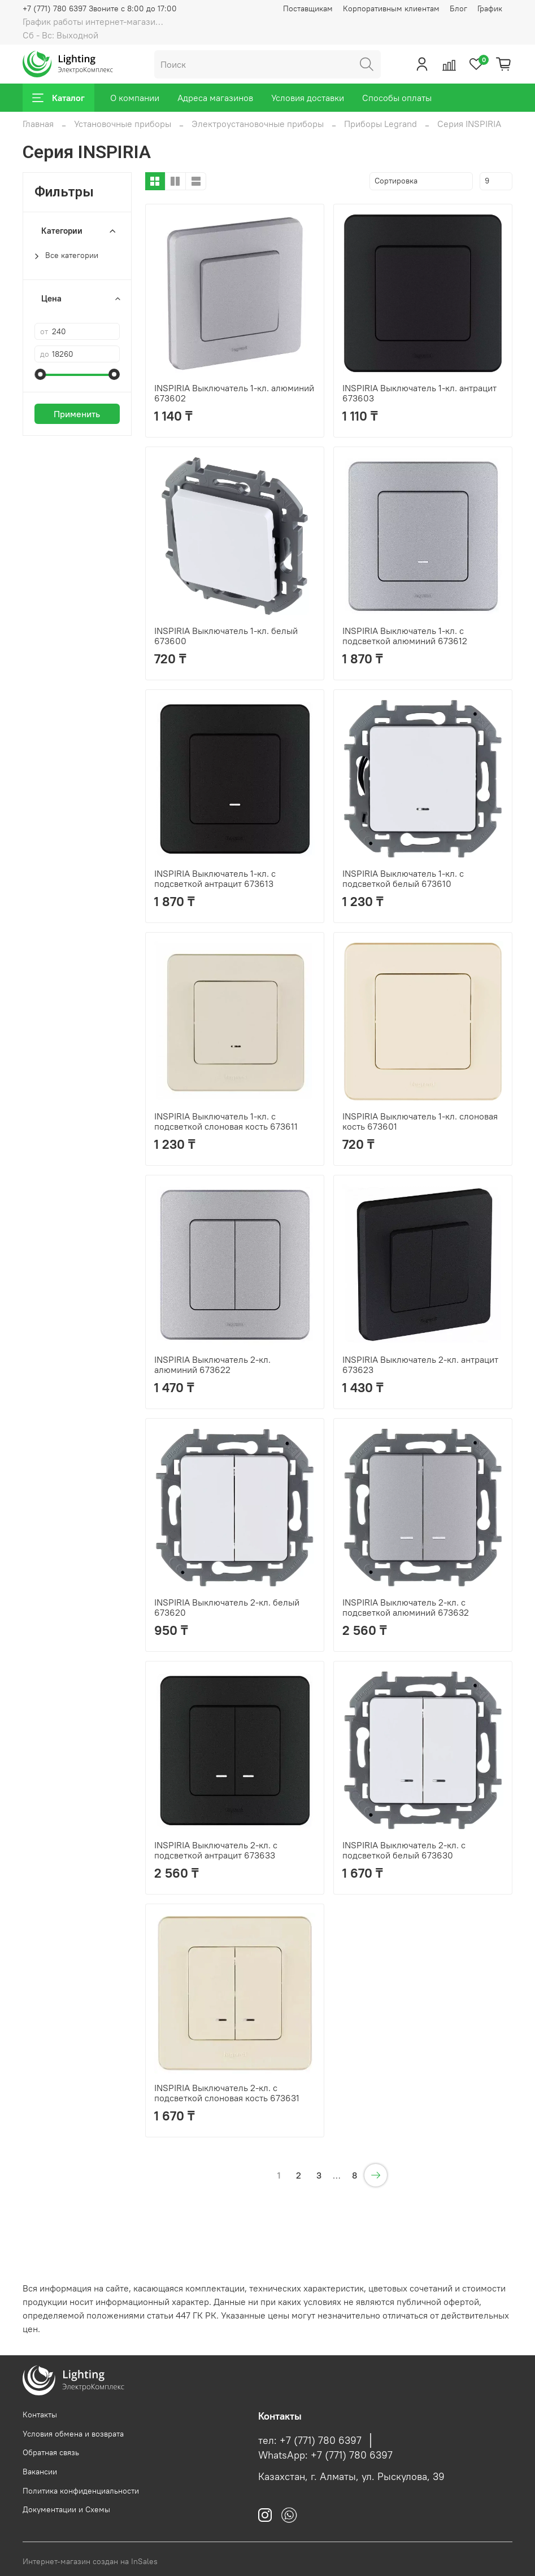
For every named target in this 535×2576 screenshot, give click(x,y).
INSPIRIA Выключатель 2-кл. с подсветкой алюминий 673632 (405, 1607)
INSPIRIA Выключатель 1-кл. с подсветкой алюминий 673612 (404, 635)
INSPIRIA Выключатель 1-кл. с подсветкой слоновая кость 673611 (226, 1121)
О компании (134, 97)
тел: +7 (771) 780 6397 (310, 2440)
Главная (38, 123)
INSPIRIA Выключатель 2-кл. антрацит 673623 (420, 1364)
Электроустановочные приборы (258, 123)
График (489, 8)
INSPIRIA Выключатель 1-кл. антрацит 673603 (419, 393)
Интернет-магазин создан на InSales (90, 2561)
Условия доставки (307, 97)
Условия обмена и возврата (73, 2434)
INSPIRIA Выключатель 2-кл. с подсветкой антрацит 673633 (215, 1850)
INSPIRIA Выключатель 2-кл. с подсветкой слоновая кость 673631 (226, 2092)
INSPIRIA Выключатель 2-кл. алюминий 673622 (212, 1364)
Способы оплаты (397, 97)
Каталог (58, 97)
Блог (458, 8)
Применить (77, 413)
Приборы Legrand (380, 123)
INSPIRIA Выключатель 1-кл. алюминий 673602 (234, 393)
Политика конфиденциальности (81, 2491)
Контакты (40, 2414)
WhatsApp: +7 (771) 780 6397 (325, 2455)
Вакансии (40, 2471)
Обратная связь (51, 2452)
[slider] (40, 374)
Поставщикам (308, 8)
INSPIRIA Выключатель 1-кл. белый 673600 (226, 635)
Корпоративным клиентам (391, 8)
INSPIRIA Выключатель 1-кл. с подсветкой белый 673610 (403, 878)
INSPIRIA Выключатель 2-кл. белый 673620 (226, 1607)
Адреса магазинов (215, 97)
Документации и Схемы (66, 2509)
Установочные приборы (122, 123)
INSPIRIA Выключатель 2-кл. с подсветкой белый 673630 (404, 1850)
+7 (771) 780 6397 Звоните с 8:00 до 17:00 (100, 8)
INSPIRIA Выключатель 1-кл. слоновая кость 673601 (420, 1121)
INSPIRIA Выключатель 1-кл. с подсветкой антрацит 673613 (215, 878)
